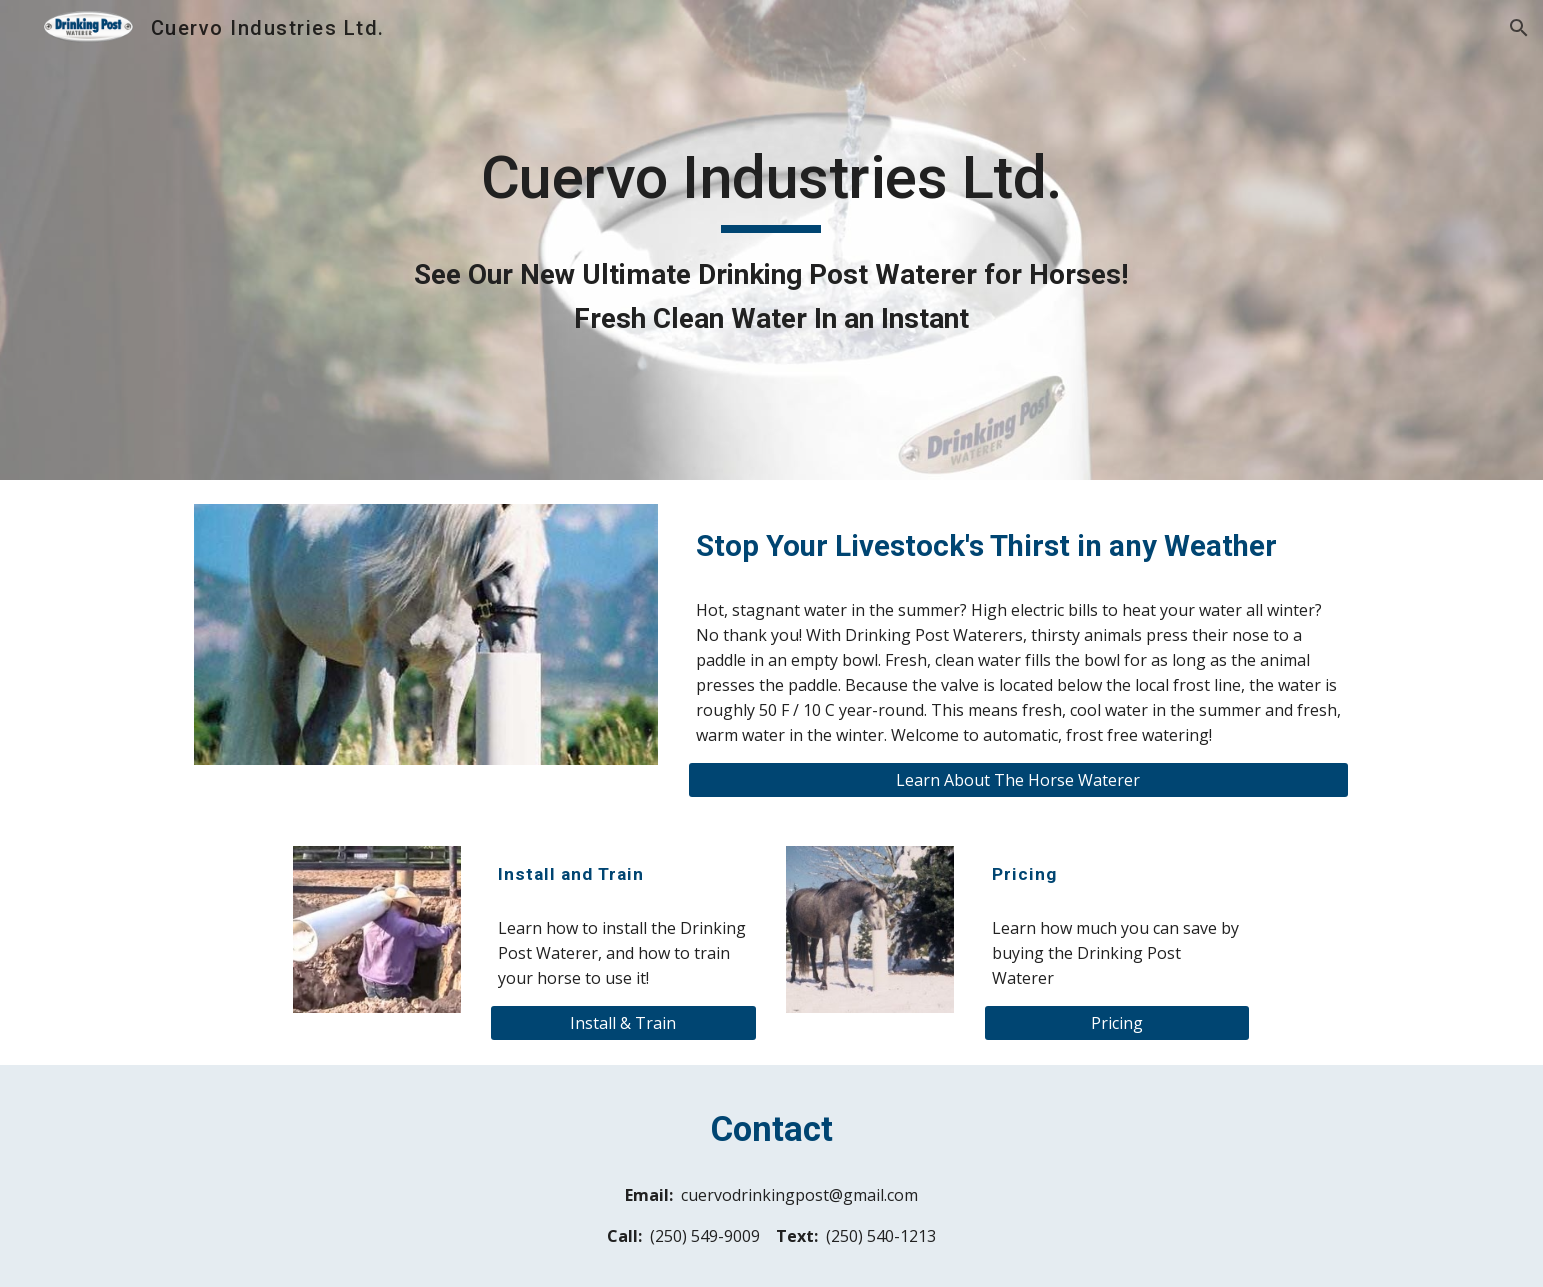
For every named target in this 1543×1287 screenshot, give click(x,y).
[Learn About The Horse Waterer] (1018, 780)
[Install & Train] (623, 1023)
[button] (1519, 28)
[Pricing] (1117, 1023)
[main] (772, 240)
